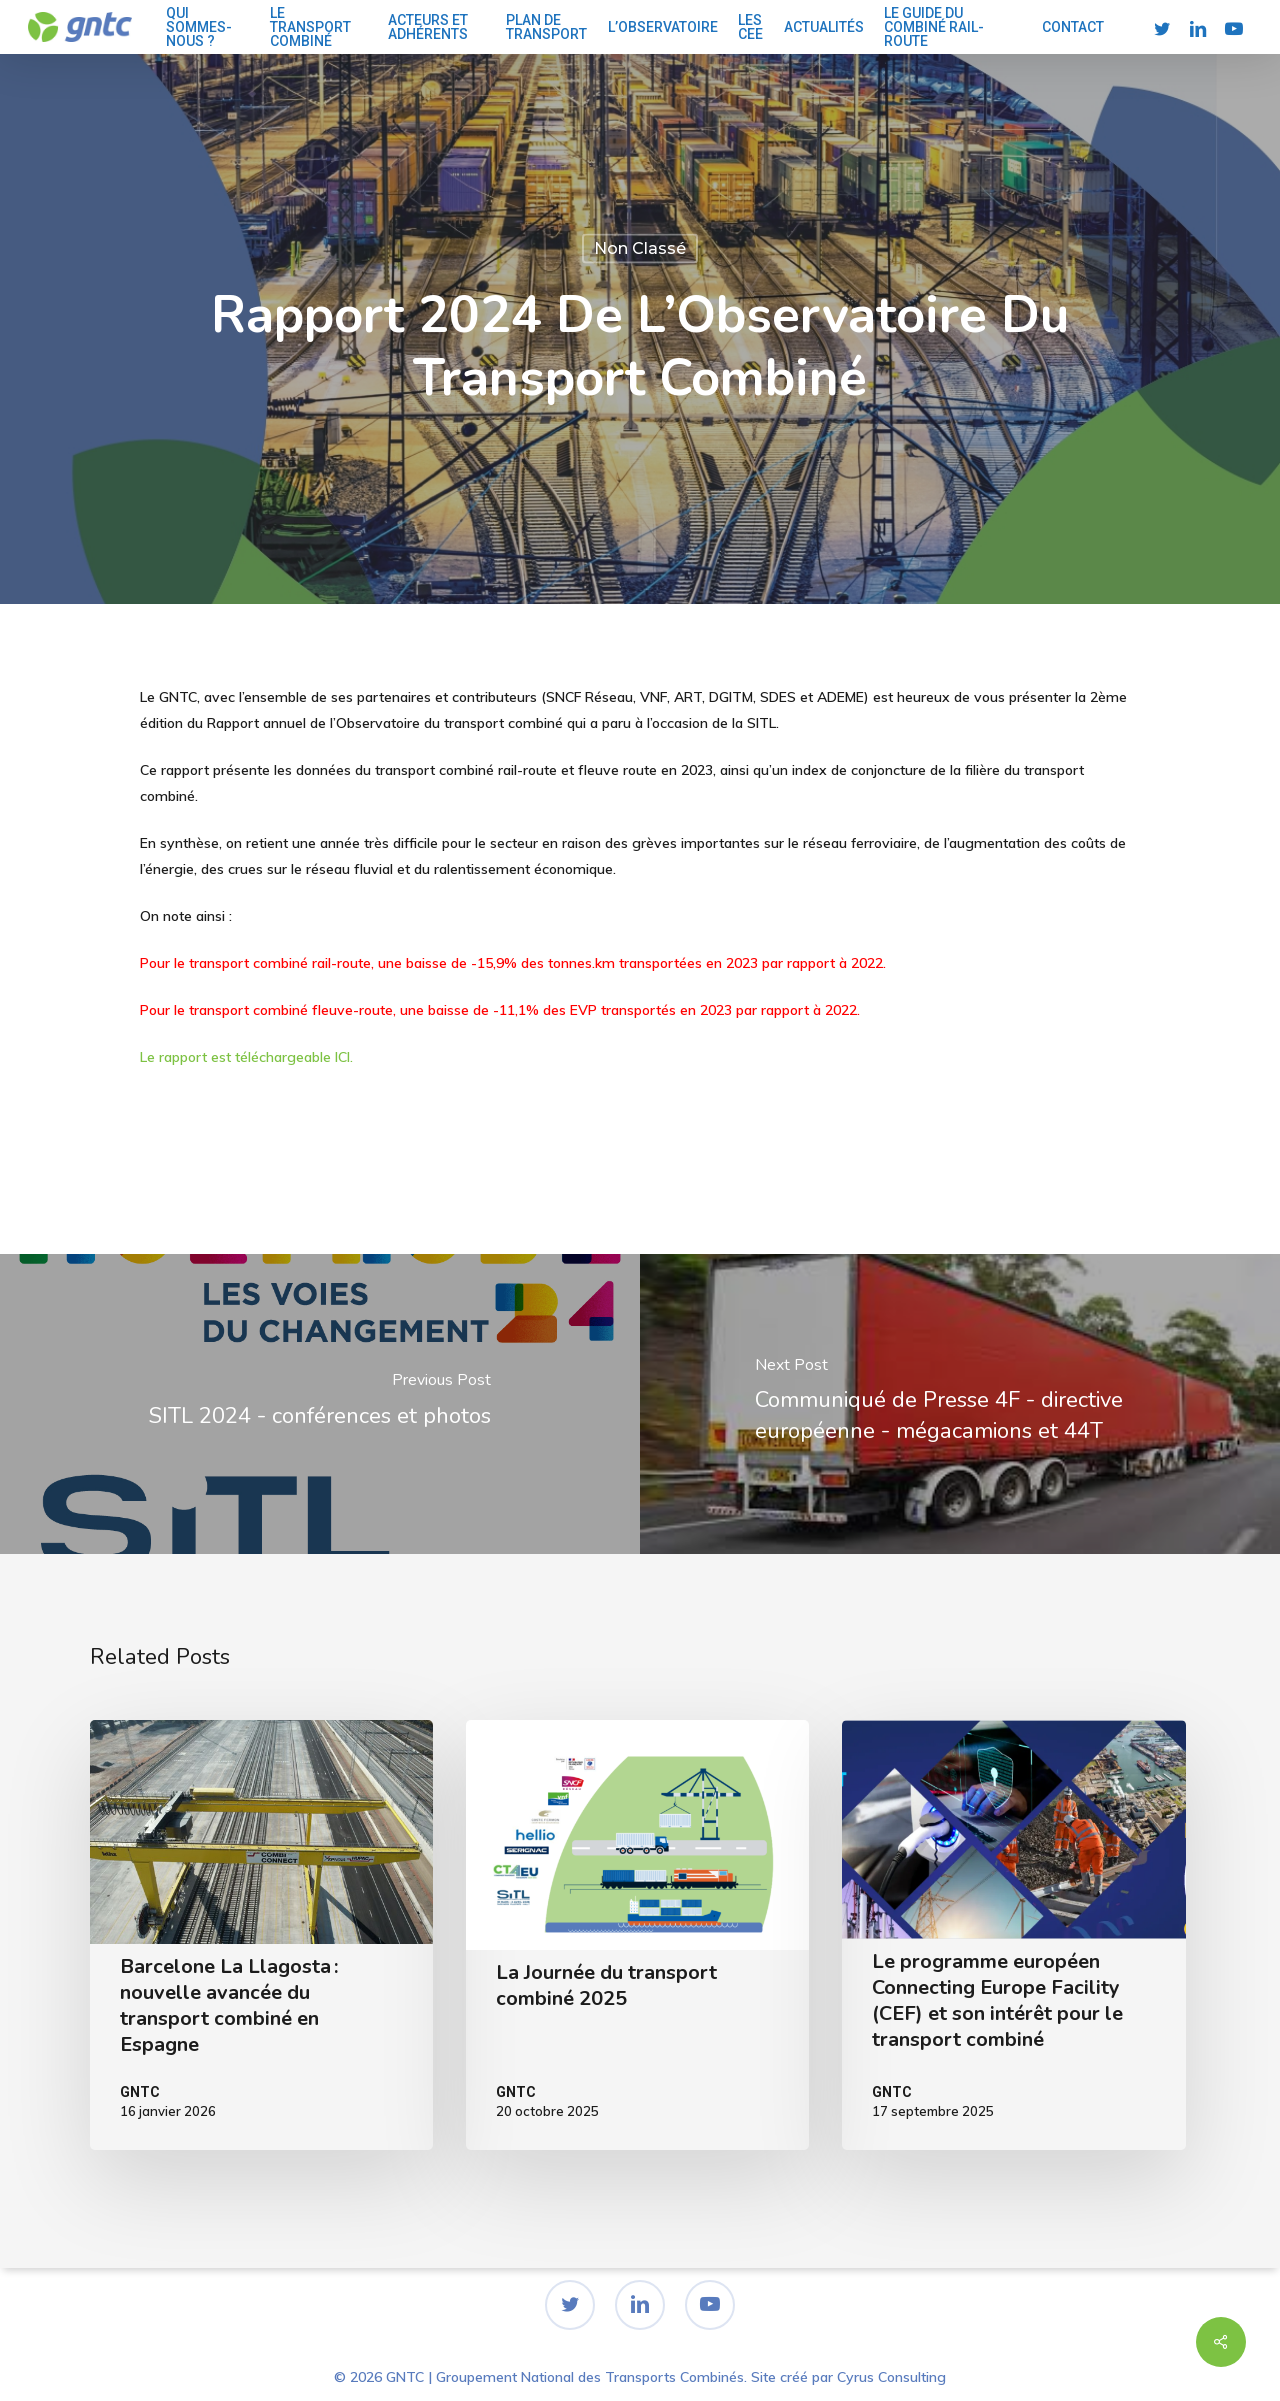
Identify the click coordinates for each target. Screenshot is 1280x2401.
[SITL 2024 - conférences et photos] (320, 1404)
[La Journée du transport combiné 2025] (637, 1935)
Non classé (640, 248)
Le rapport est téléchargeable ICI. (248, 1057)
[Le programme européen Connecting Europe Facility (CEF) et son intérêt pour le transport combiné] (1013, 1935)
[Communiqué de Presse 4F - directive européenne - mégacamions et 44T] (960, 1404)
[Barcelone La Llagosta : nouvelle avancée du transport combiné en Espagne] (261, 1935)
